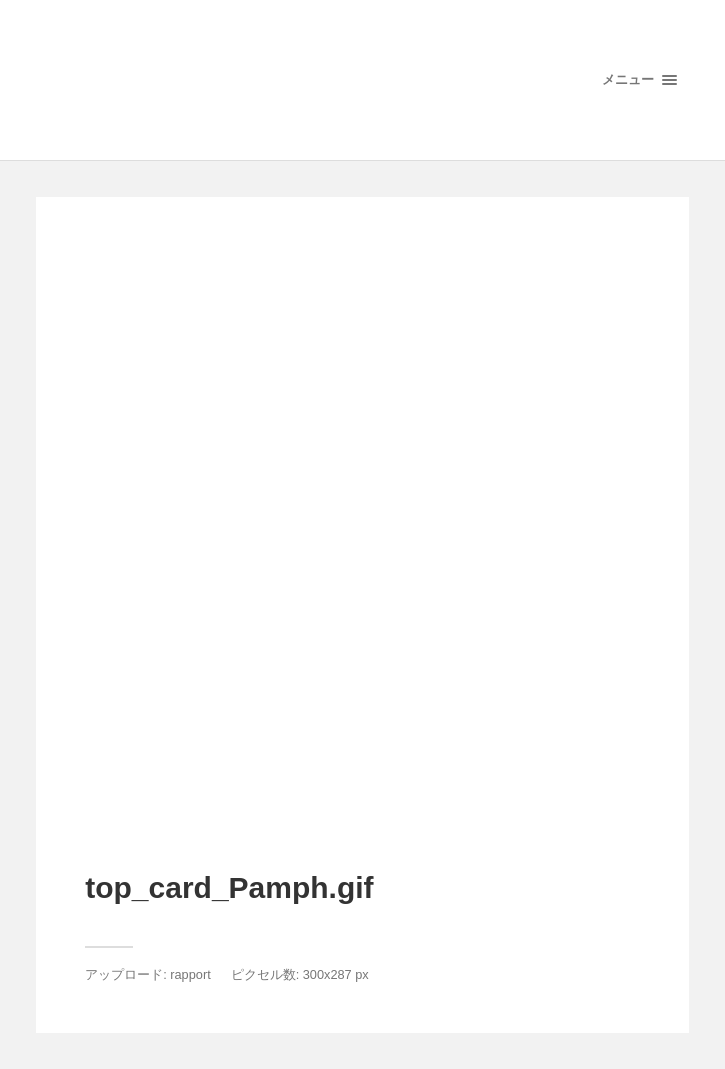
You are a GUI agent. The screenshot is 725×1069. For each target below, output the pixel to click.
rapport (190, 974)
